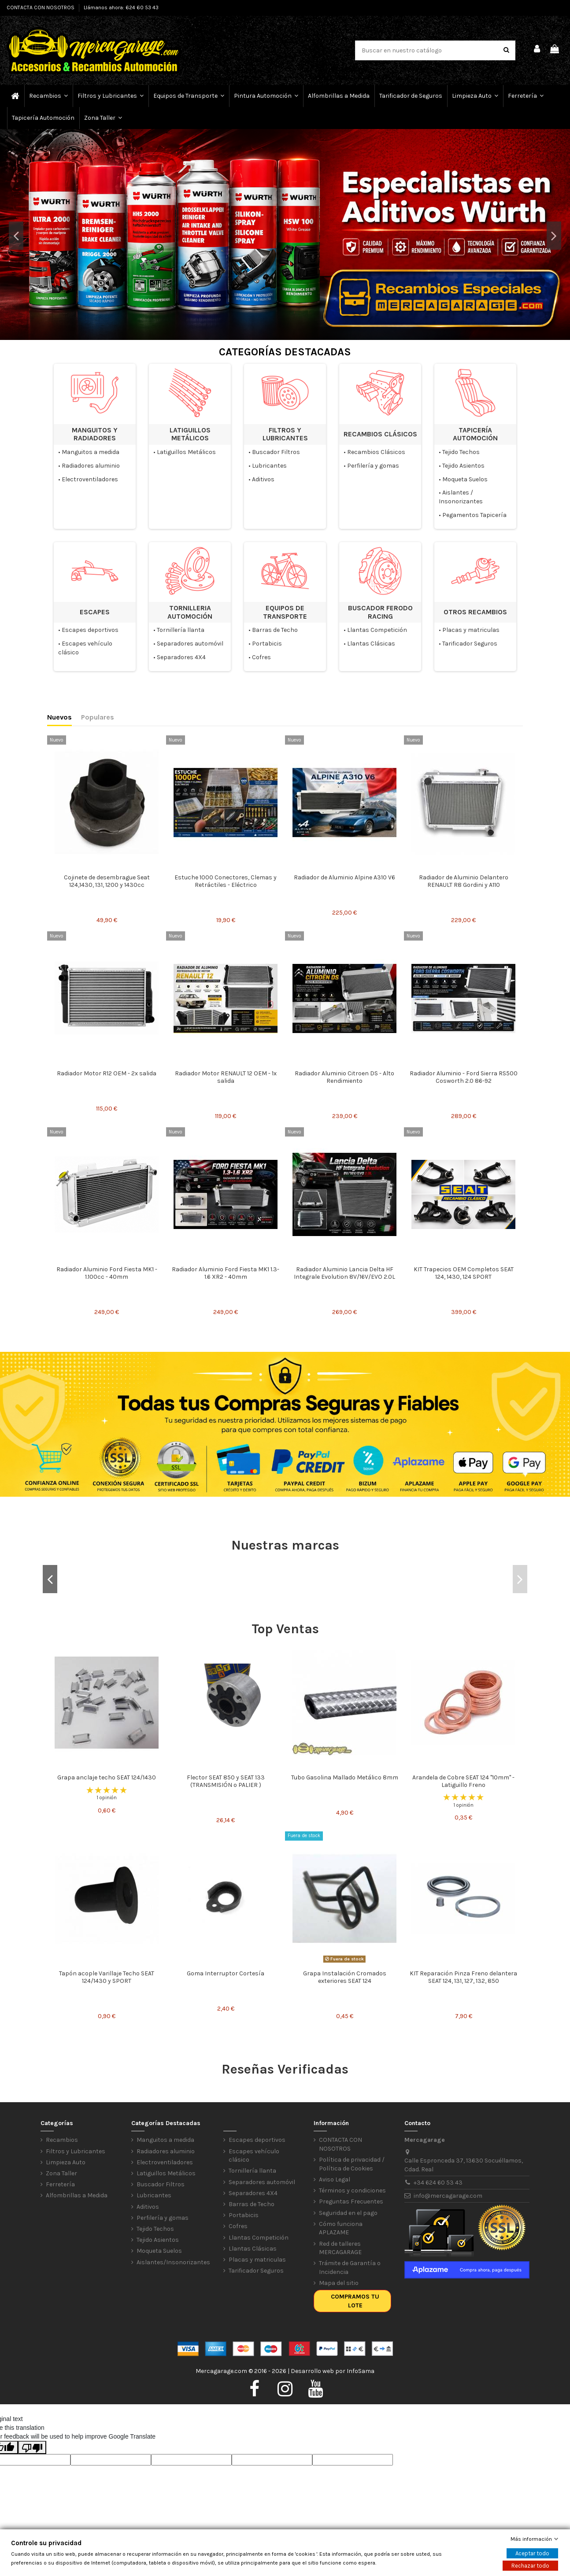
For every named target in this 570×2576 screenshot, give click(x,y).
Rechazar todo (530, 2565)
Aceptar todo (532, 2553)
